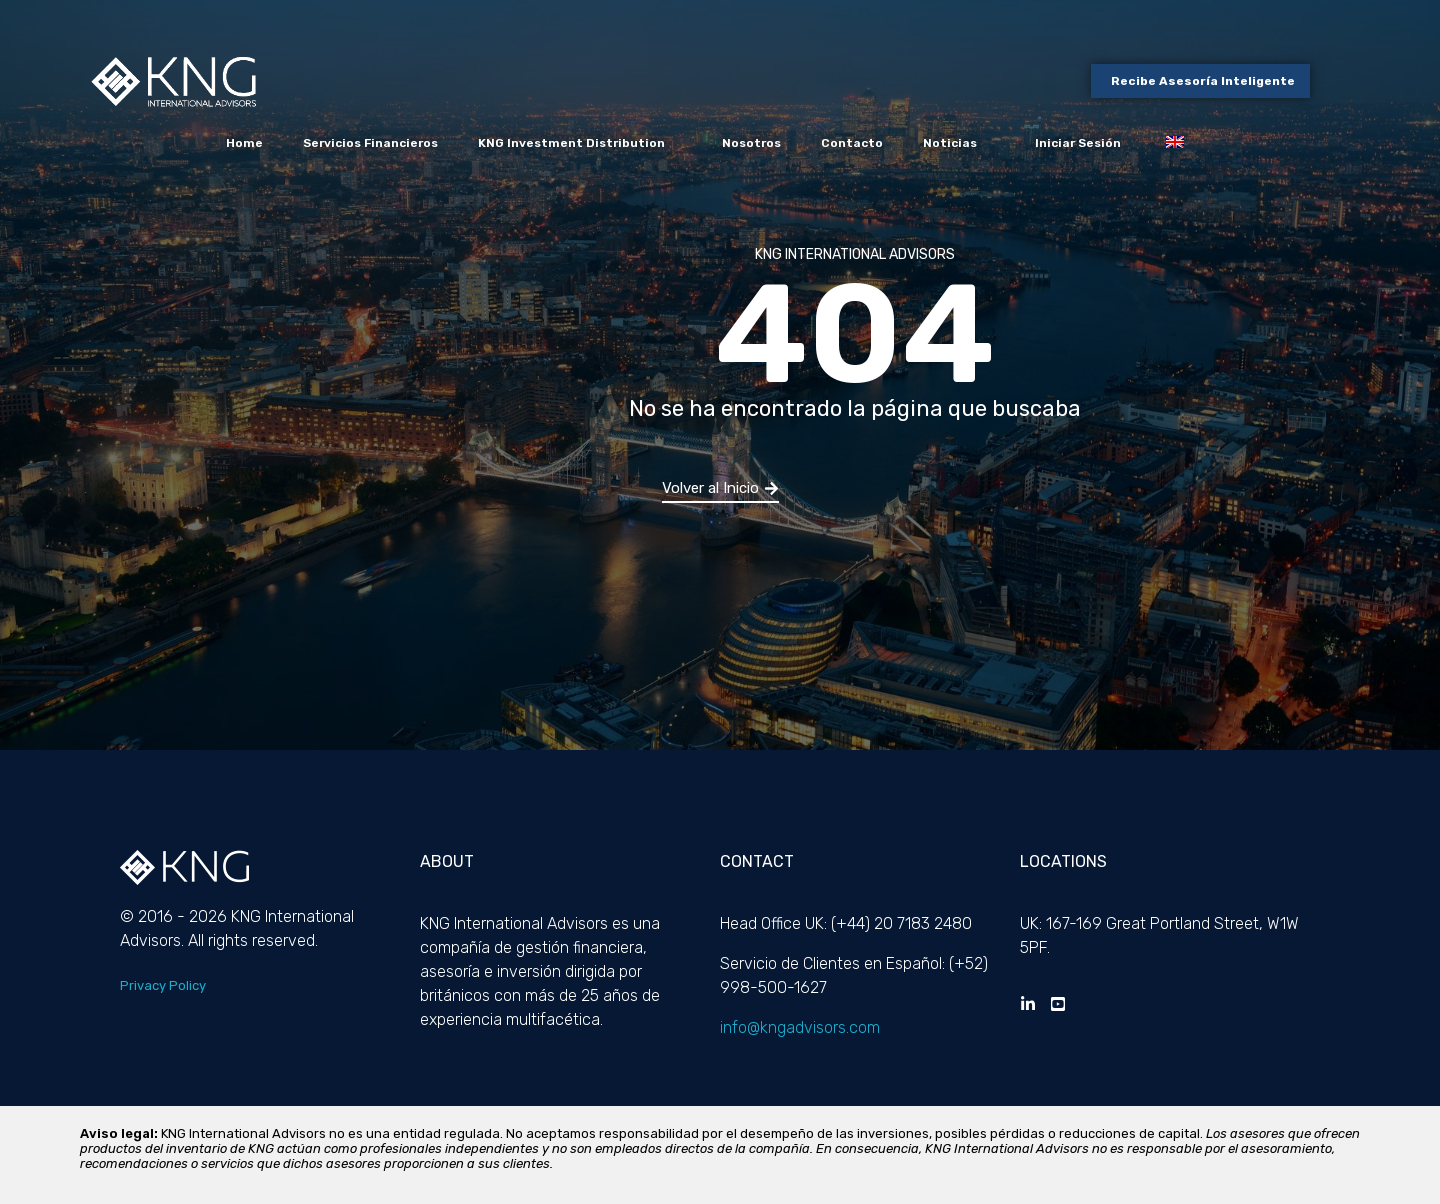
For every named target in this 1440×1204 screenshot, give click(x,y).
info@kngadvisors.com (800, 1027)
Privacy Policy (163, 985)
